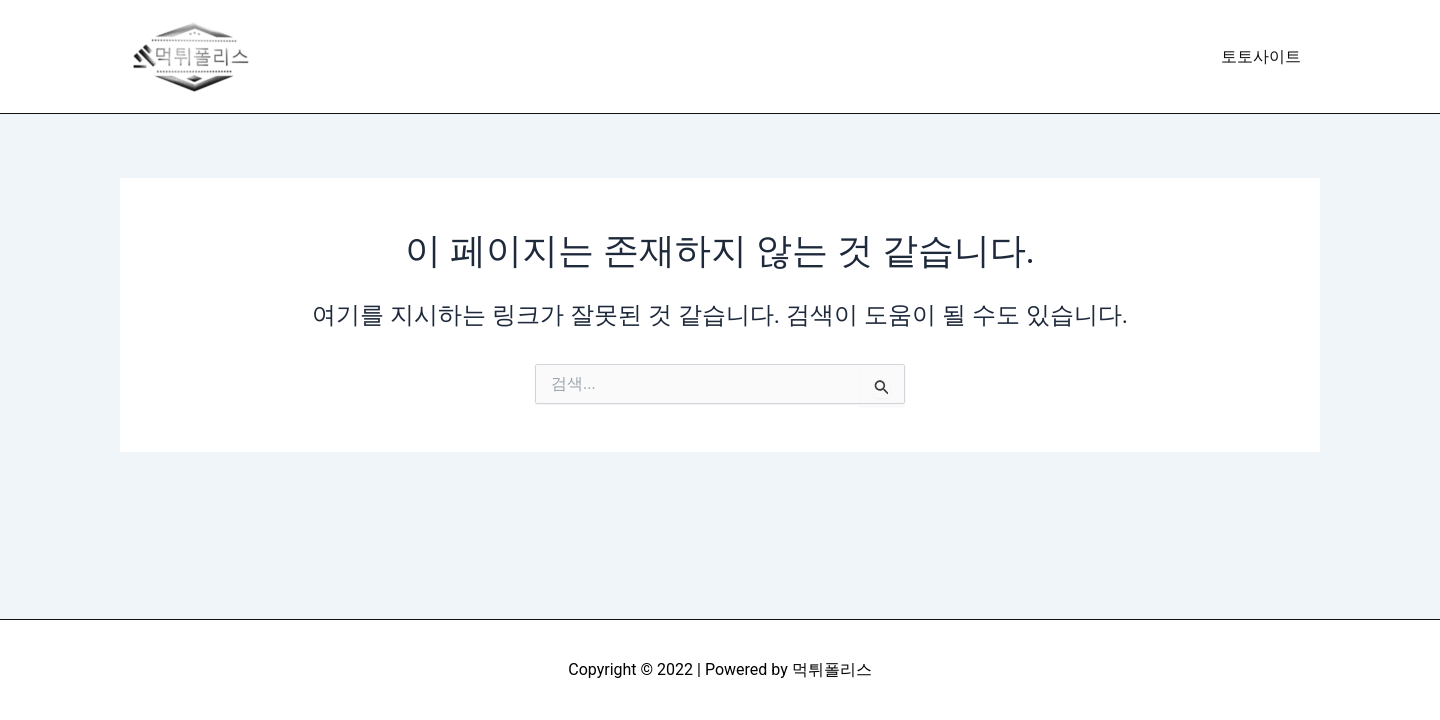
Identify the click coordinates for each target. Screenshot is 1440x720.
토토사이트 (1264, 56)
